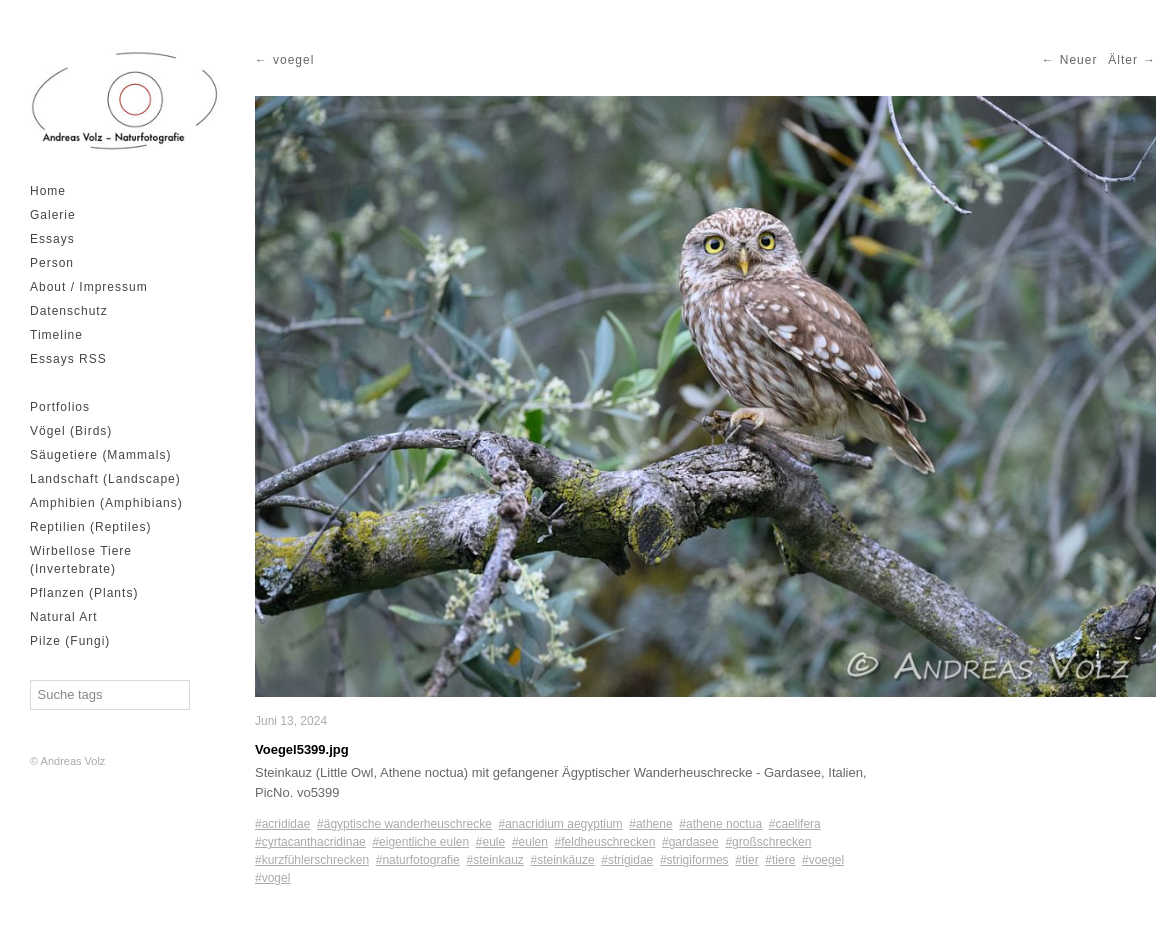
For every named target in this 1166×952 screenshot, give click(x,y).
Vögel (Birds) (71, 431)
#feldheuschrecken (605, 842)
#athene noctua (720, 824)
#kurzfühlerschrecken (312, 860)
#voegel (823, 860)
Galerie (53, 215)
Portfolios (60, 407)
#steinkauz (494, 860)
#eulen (530, 842)
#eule (490, 842)
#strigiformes (694, 860)
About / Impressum (89, 287)
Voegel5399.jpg (302, 749)
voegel (293, 60)
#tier (746, 860)
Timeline (56, 335)
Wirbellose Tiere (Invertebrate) (81, 560)
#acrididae (282, 824)
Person (52, 263)
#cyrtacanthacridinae (310, 842)
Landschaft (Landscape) (105, 479)
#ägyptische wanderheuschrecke (404, 824)
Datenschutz (69, 311)
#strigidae (627, 860)
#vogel (272, 878)
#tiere (780, 860)
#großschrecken (768, 842)
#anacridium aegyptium (561, 824)
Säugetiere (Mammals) (100, 455)
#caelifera (795, 824)
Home (48, 191)
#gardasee (690, 842)
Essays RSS (68, 359)
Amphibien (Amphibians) (106, 503)
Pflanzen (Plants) (84, 593)
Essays (52, 239)
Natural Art (64, 617)
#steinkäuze (563, 860)
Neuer (1079, 60)
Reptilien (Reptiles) (90, 527)
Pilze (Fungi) (70, 641)
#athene (650, 824)
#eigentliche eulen (420, 842)
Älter (1123, 60)
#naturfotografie (418, 860)
